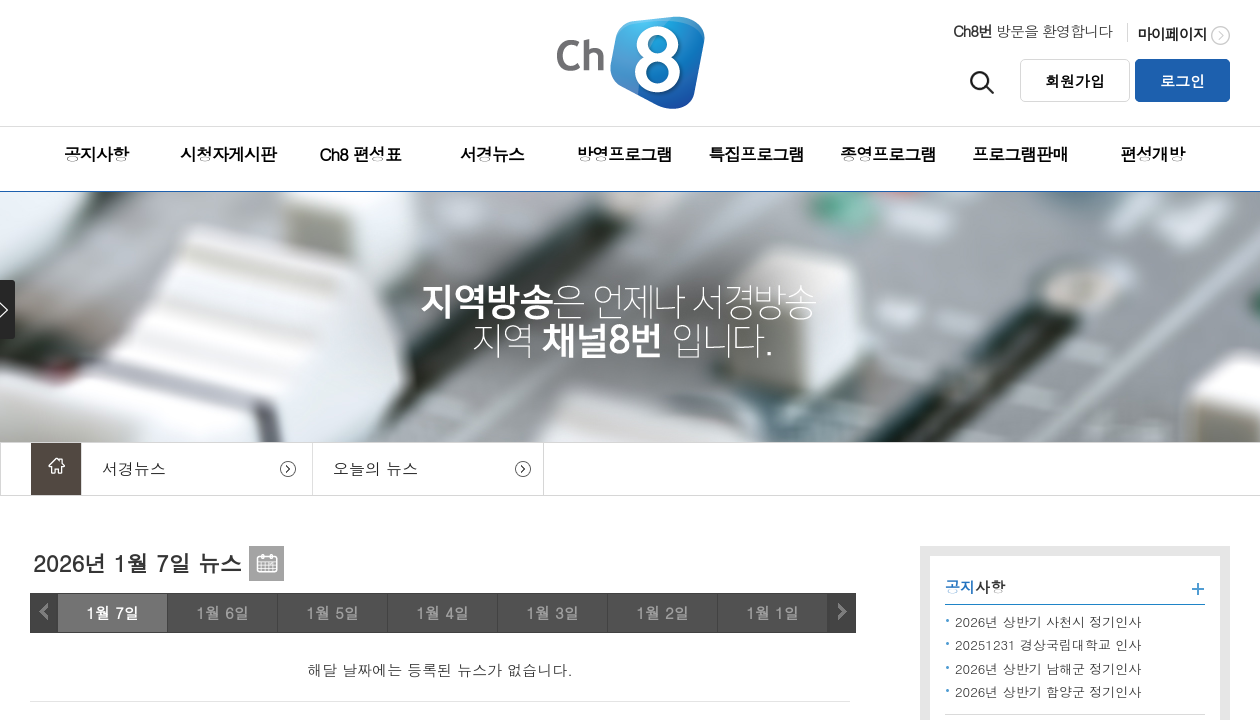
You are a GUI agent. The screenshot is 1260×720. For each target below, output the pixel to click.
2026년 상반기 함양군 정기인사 (1048, 691)
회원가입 (1075, 80)
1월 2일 (662, 612)
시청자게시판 (228, 154)
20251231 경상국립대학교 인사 (1048, 644)
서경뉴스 (492, 154)
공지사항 (96, 154)
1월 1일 (772, 612)
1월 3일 (552, 612)
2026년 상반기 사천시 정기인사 (1048, 621)
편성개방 (1152, 154)
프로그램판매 (1020, 154)
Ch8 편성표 (359, 154)
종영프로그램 (888, 154)
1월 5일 (332, 612)
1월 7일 (112, 612)
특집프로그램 (756, 154)
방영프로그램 (624, 154)
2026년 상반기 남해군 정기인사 (1048, 668)
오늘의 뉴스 (375, 468)
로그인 (1182, 80)
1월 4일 (442, 612)
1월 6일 (222, 612)
